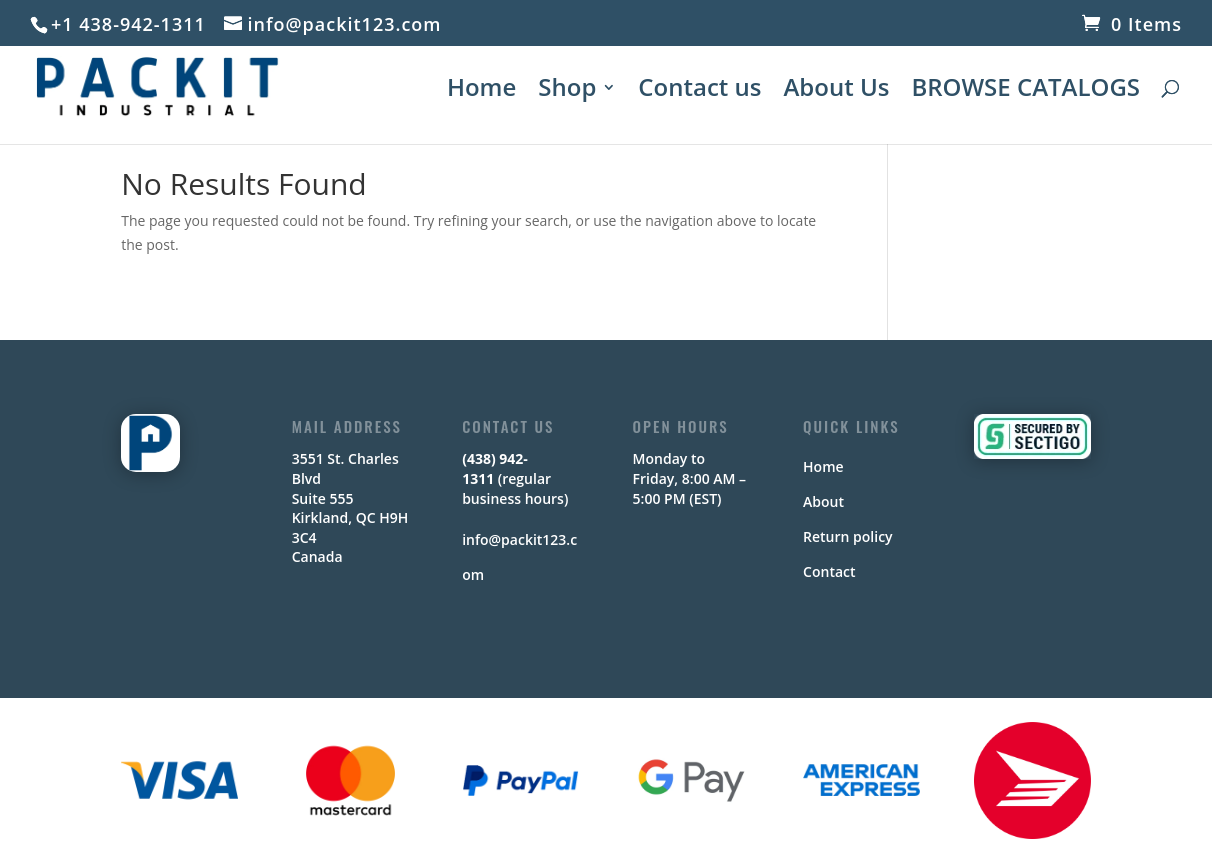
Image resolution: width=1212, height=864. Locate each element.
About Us (836, 91)
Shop (567, 91)
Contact (829, 571)
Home (481, 91)
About (823, 501)
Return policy (848, 536)
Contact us (699, 91)
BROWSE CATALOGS (1025, 91)
